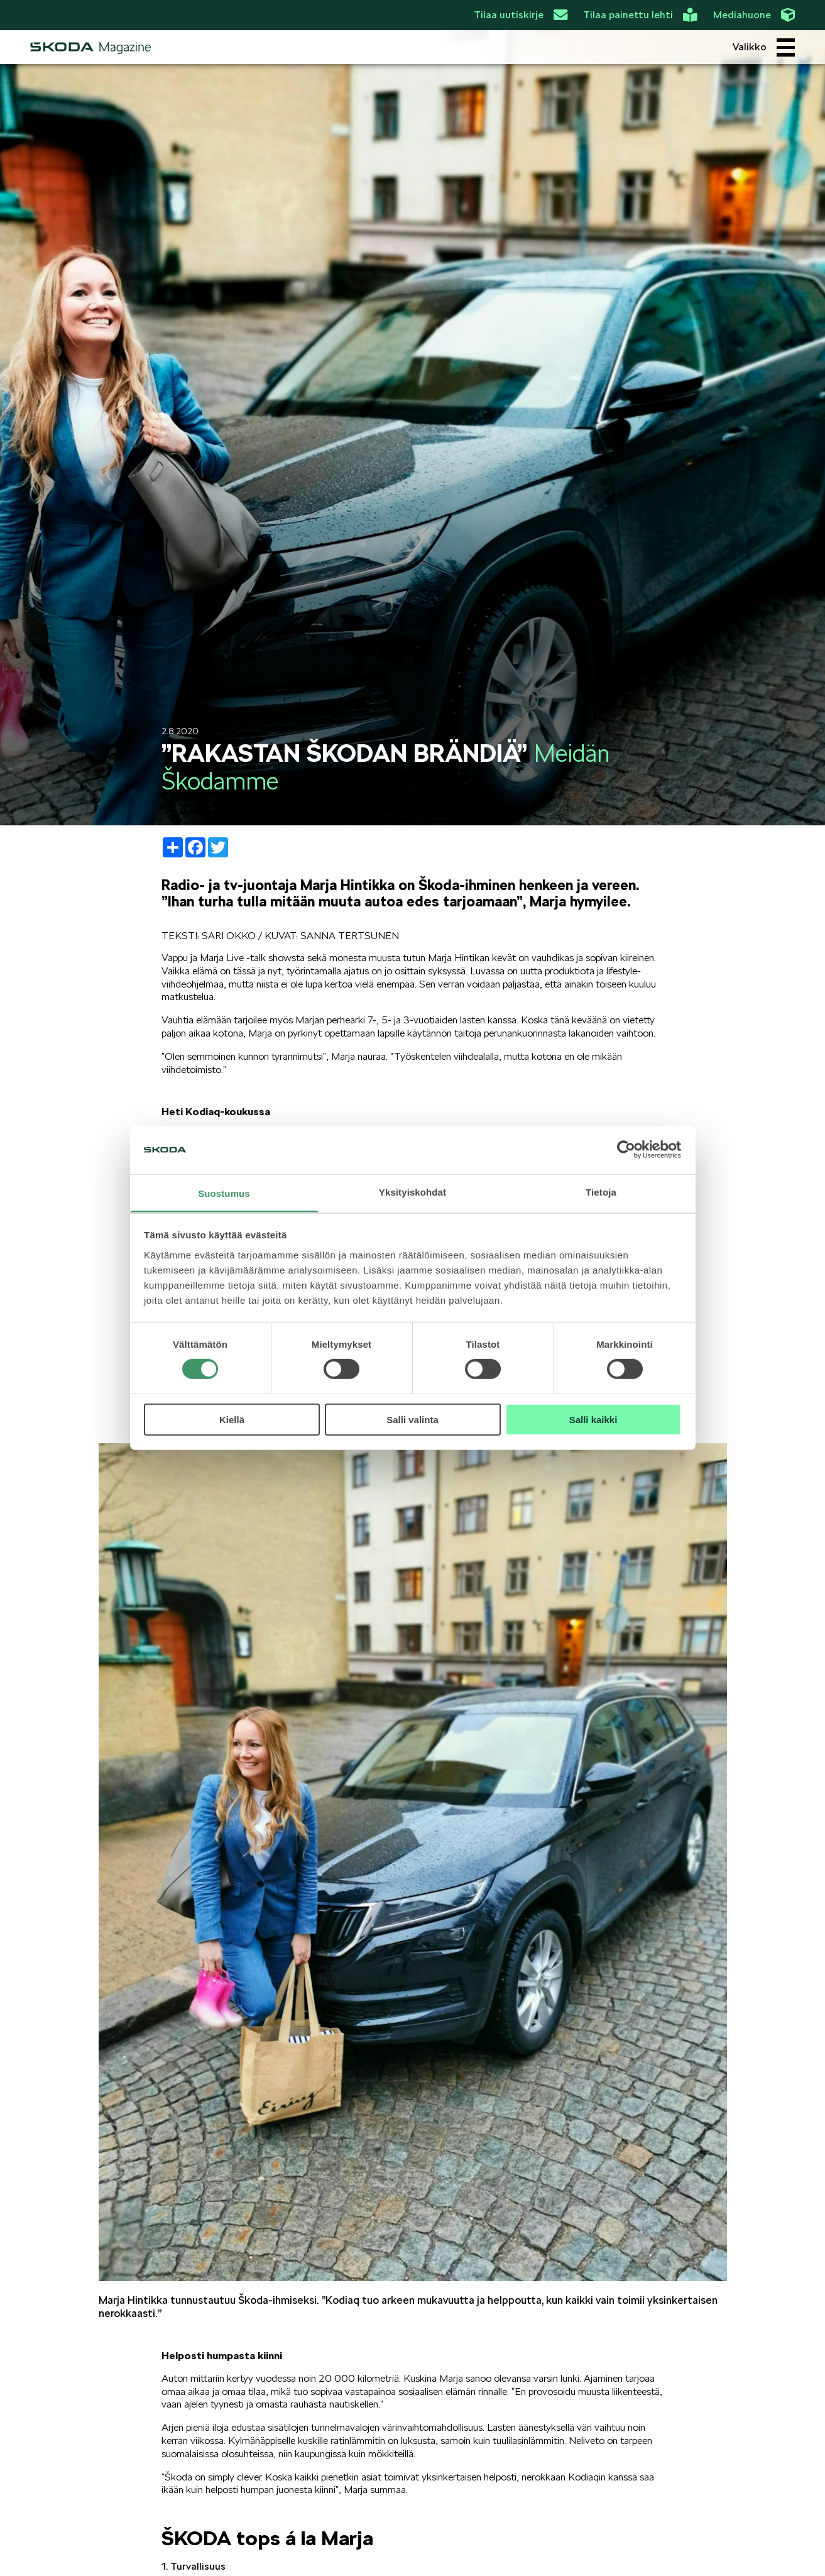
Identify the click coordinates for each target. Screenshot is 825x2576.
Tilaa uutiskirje (520, 15)
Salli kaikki (593, 1419)
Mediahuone (754, 15)
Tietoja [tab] (601, 1192)
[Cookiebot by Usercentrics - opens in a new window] (626, 1149)
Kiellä (231, 1419)
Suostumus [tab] (224, 1193)
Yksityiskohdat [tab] (412, 1192)
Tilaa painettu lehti (640, 15)
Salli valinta (412, 1419)
